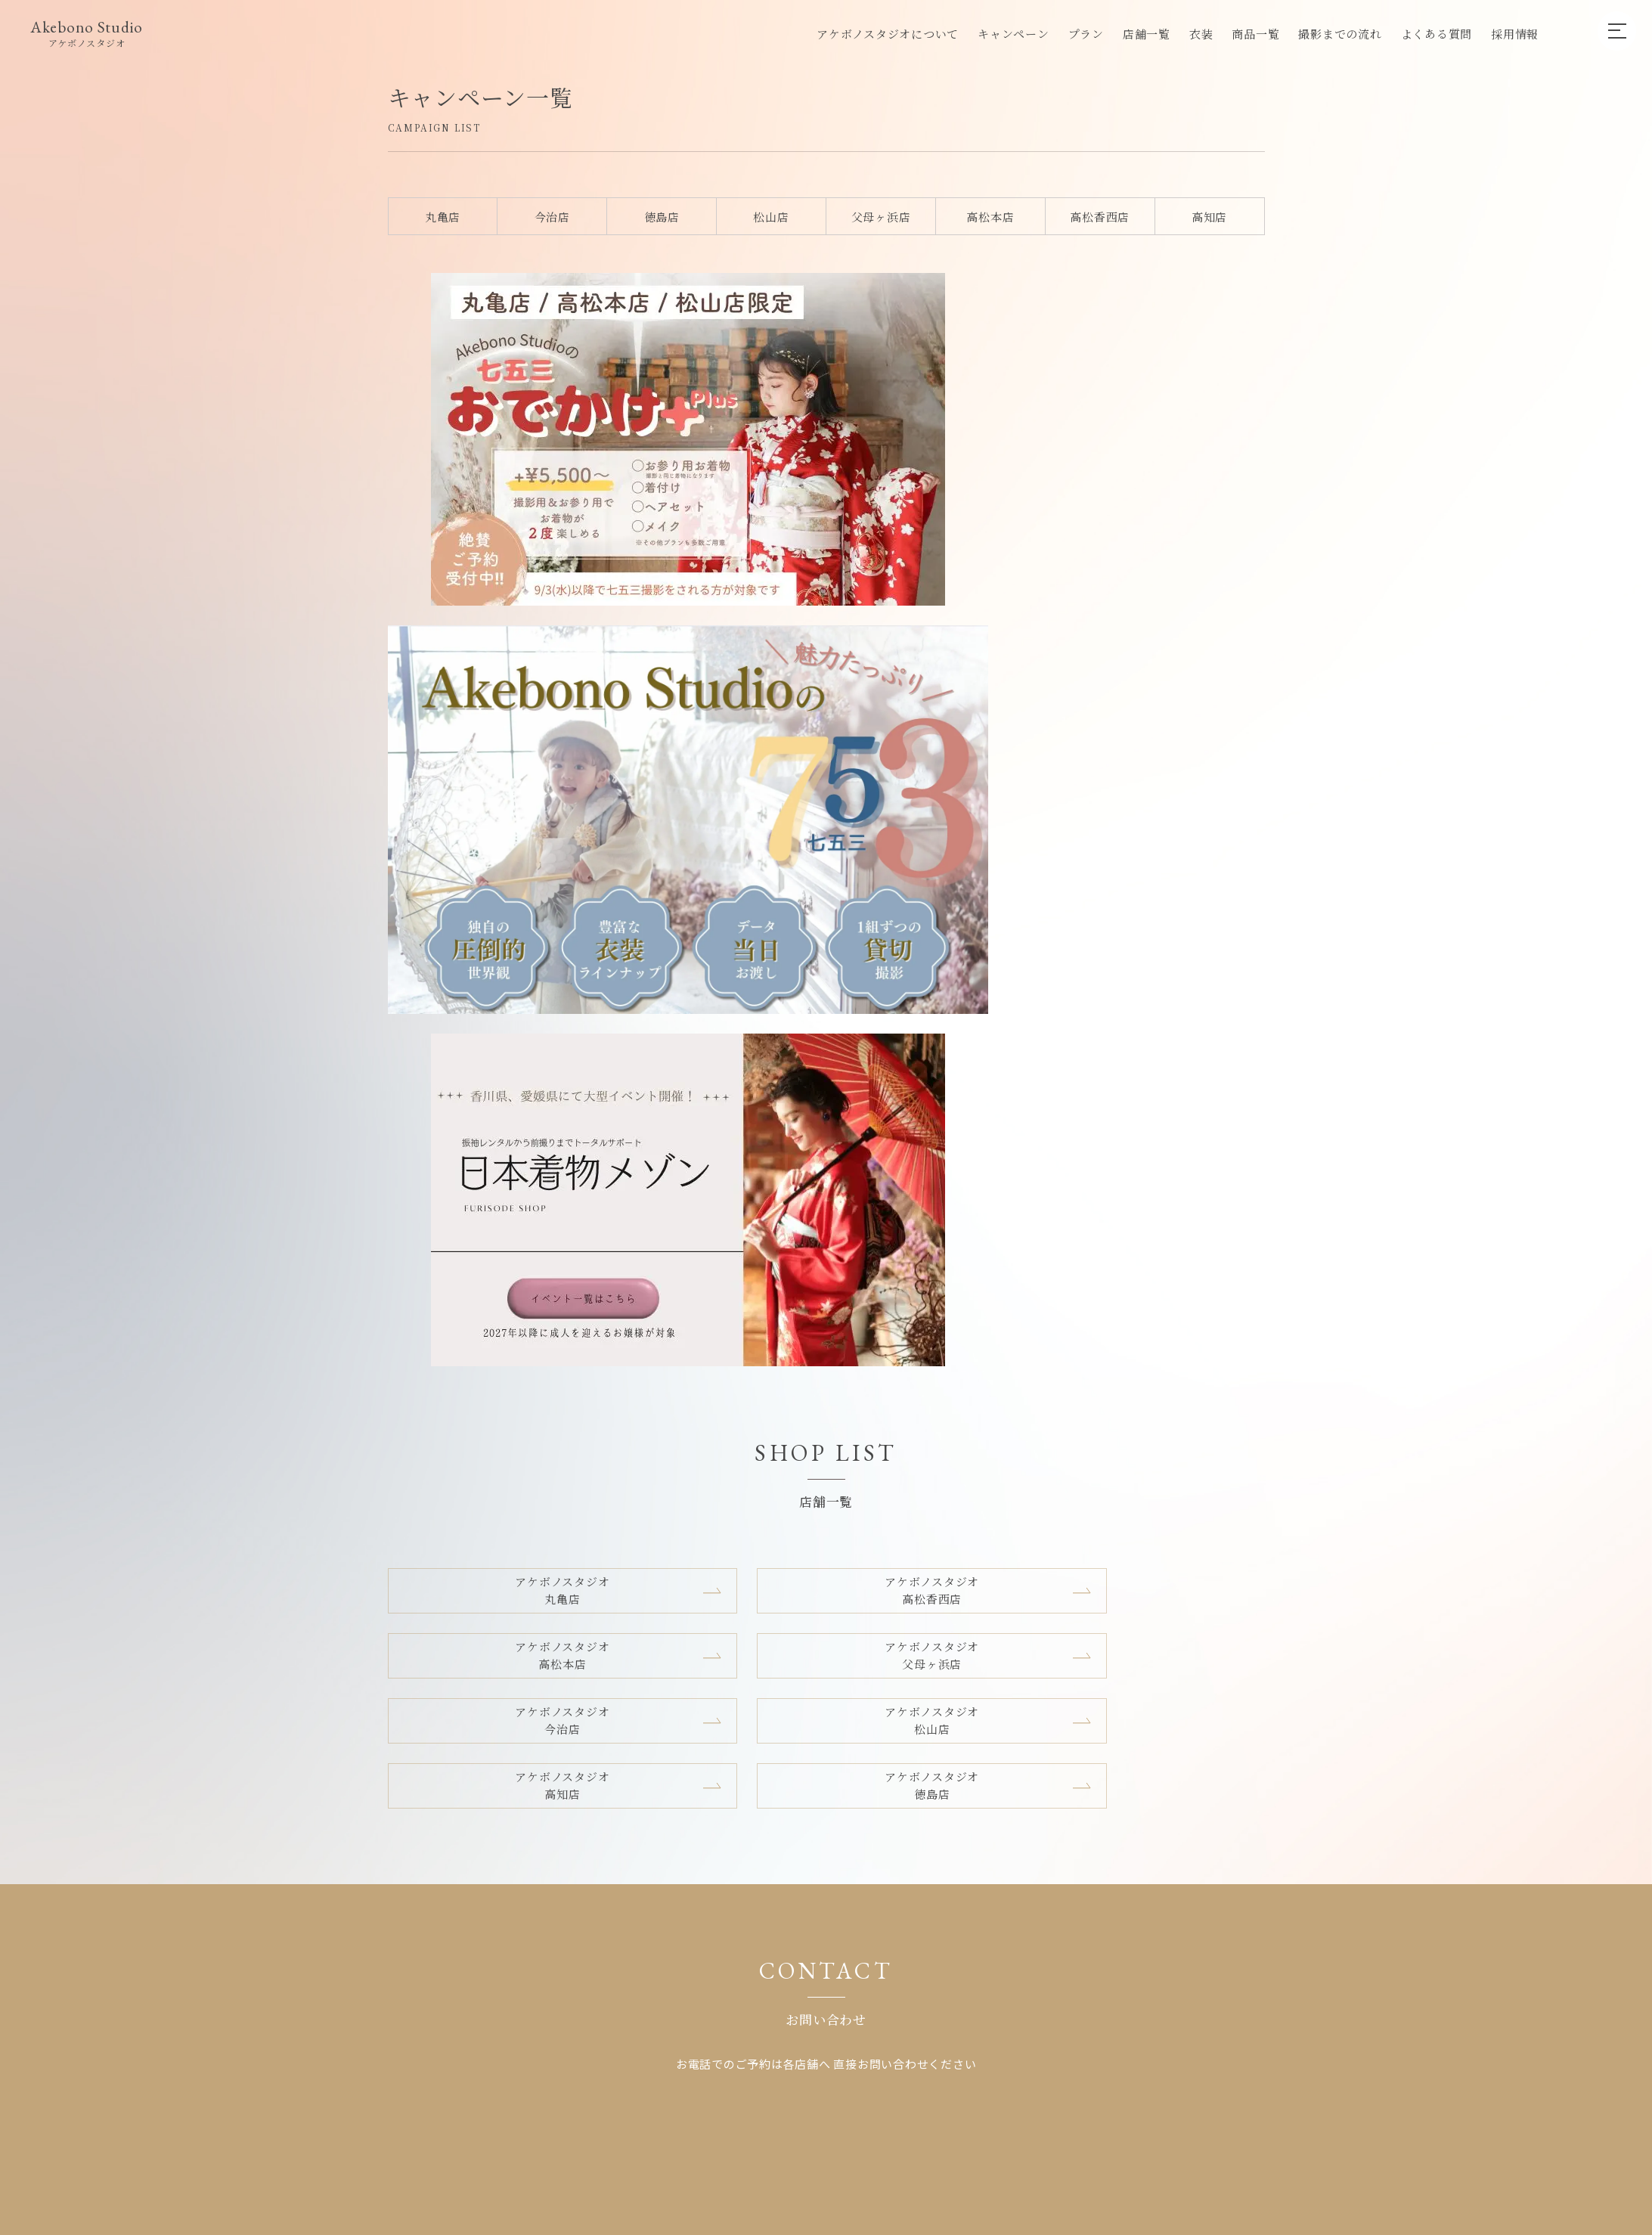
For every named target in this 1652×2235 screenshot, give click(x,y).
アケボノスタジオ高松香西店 (713, 676)
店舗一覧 (1146, 34)
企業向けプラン (787, 1415)
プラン (1086, 34)
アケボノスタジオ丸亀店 (489, 676)
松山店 (771, 216)
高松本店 (990, 216)
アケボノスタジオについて (888, 34)
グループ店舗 (884, 1415)
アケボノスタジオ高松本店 (937, 676)
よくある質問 (1437, 34)
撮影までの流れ (1339, 34)
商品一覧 (1255, 34)
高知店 (1209, 216)
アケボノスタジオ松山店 (713, 741)
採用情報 (1515, 34)
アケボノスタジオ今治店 (489, 741)
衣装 (1201, 34)
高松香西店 (1100, 216)
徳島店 (662, 216)
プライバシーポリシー (1124, 1415)
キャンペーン (1013, 34)
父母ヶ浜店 (881, 216)
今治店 (552, 216)
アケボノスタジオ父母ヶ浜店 (1161, 676)
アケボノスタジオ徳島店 (1161, 741)
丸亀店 (442, 216)
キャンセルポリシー (992, 1415)
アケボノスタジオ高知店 (937, 741)
